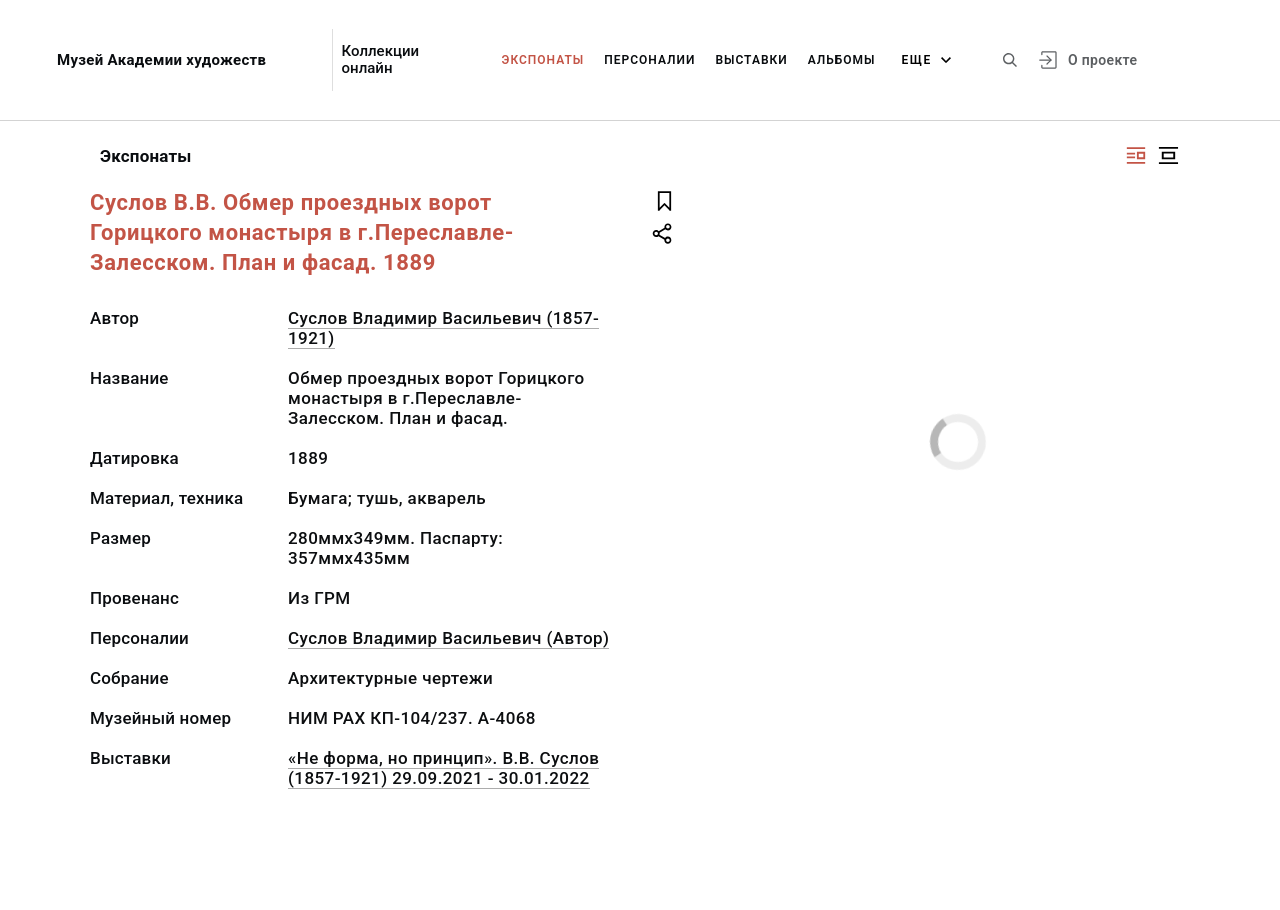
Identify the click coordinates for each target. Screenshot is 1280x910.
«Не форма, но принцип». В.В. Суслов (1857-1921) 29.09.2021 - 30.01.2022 (443, 768)
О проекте (1102, 60)
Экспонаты (543, 60)
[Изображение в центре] (1168, 155)
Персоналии (649, 60)
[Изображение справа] (1136, 155)
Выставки (751, 60)
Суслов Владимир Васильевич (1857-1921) (443, 328)
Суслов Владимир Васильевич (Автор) (448, 638)
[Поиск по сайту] (1010, 60)
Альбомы (842, 60)
